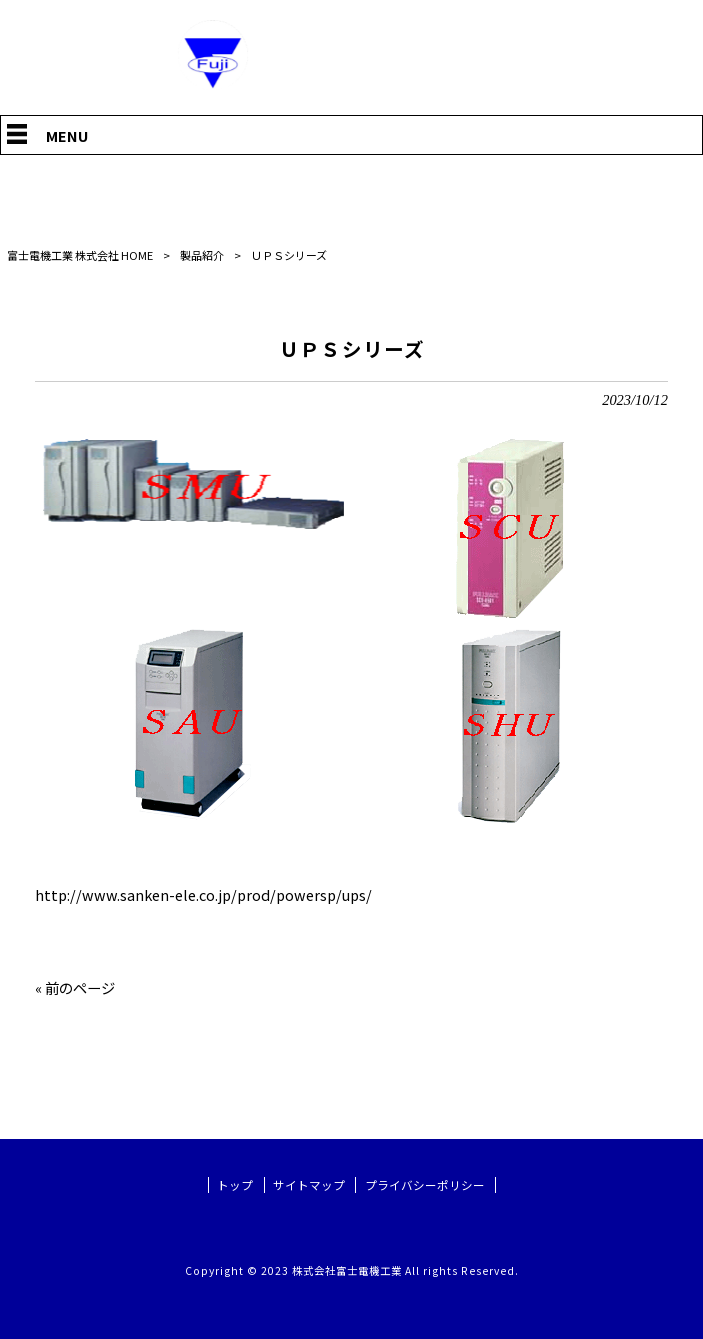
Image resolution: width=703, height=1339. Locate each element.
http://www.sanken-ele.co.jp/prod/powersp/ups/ (203, 894)
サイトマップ (309, 1185)
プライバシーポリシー (425, 1185)
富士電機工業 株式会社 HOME (80, 255)
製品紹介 (202, 255)
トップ (235, 1185)
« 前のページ (75, 987)
